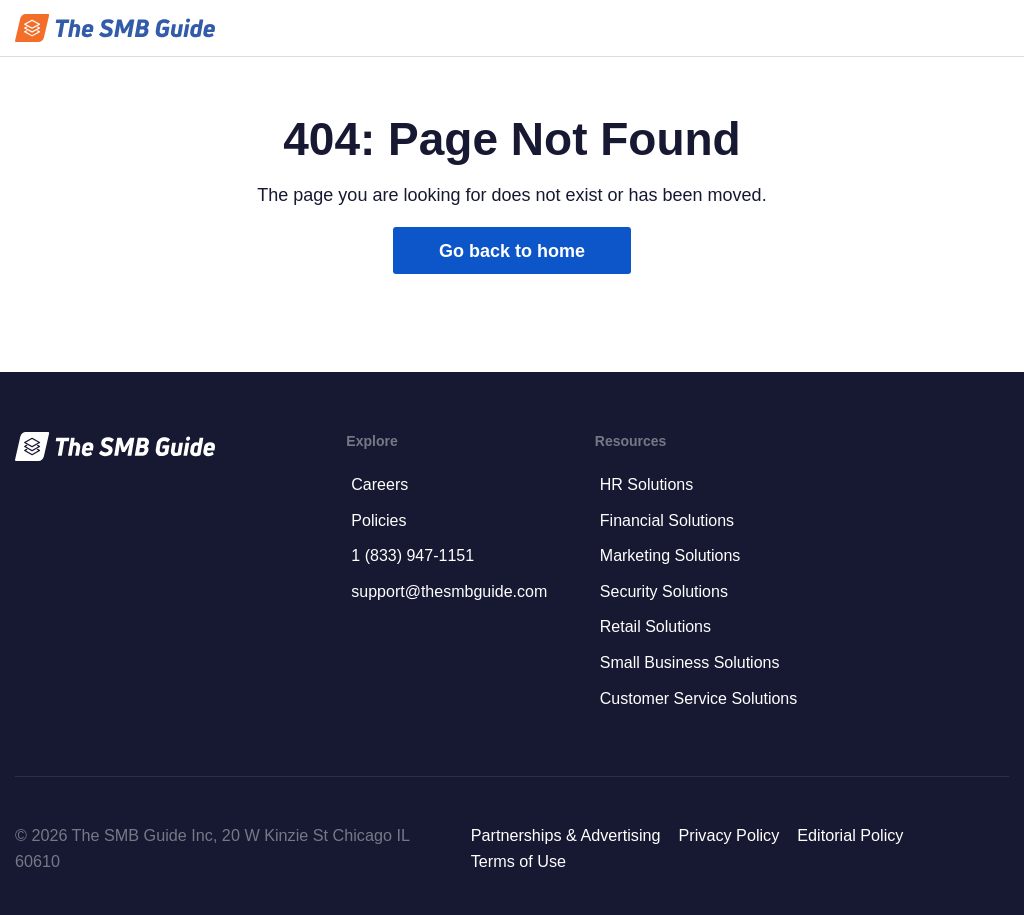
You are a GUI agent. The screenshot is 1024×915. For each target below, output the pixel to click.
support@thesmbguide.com (449, 591)
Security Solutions (664, 591)
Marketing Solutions (670, 555)
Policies (378, 520)
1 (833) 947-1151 (412, 555)
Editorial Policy (850, 835)
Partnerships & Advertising (566, 835)
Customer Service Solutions (698, 698)
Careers (379, 484)
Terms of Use (518, 861)
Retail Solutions (655, 626)
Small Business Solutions (690, 662)
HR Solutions (646, 484)
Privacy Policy (729, 835)
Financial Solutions (667, 520)
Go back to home (512, 251)
